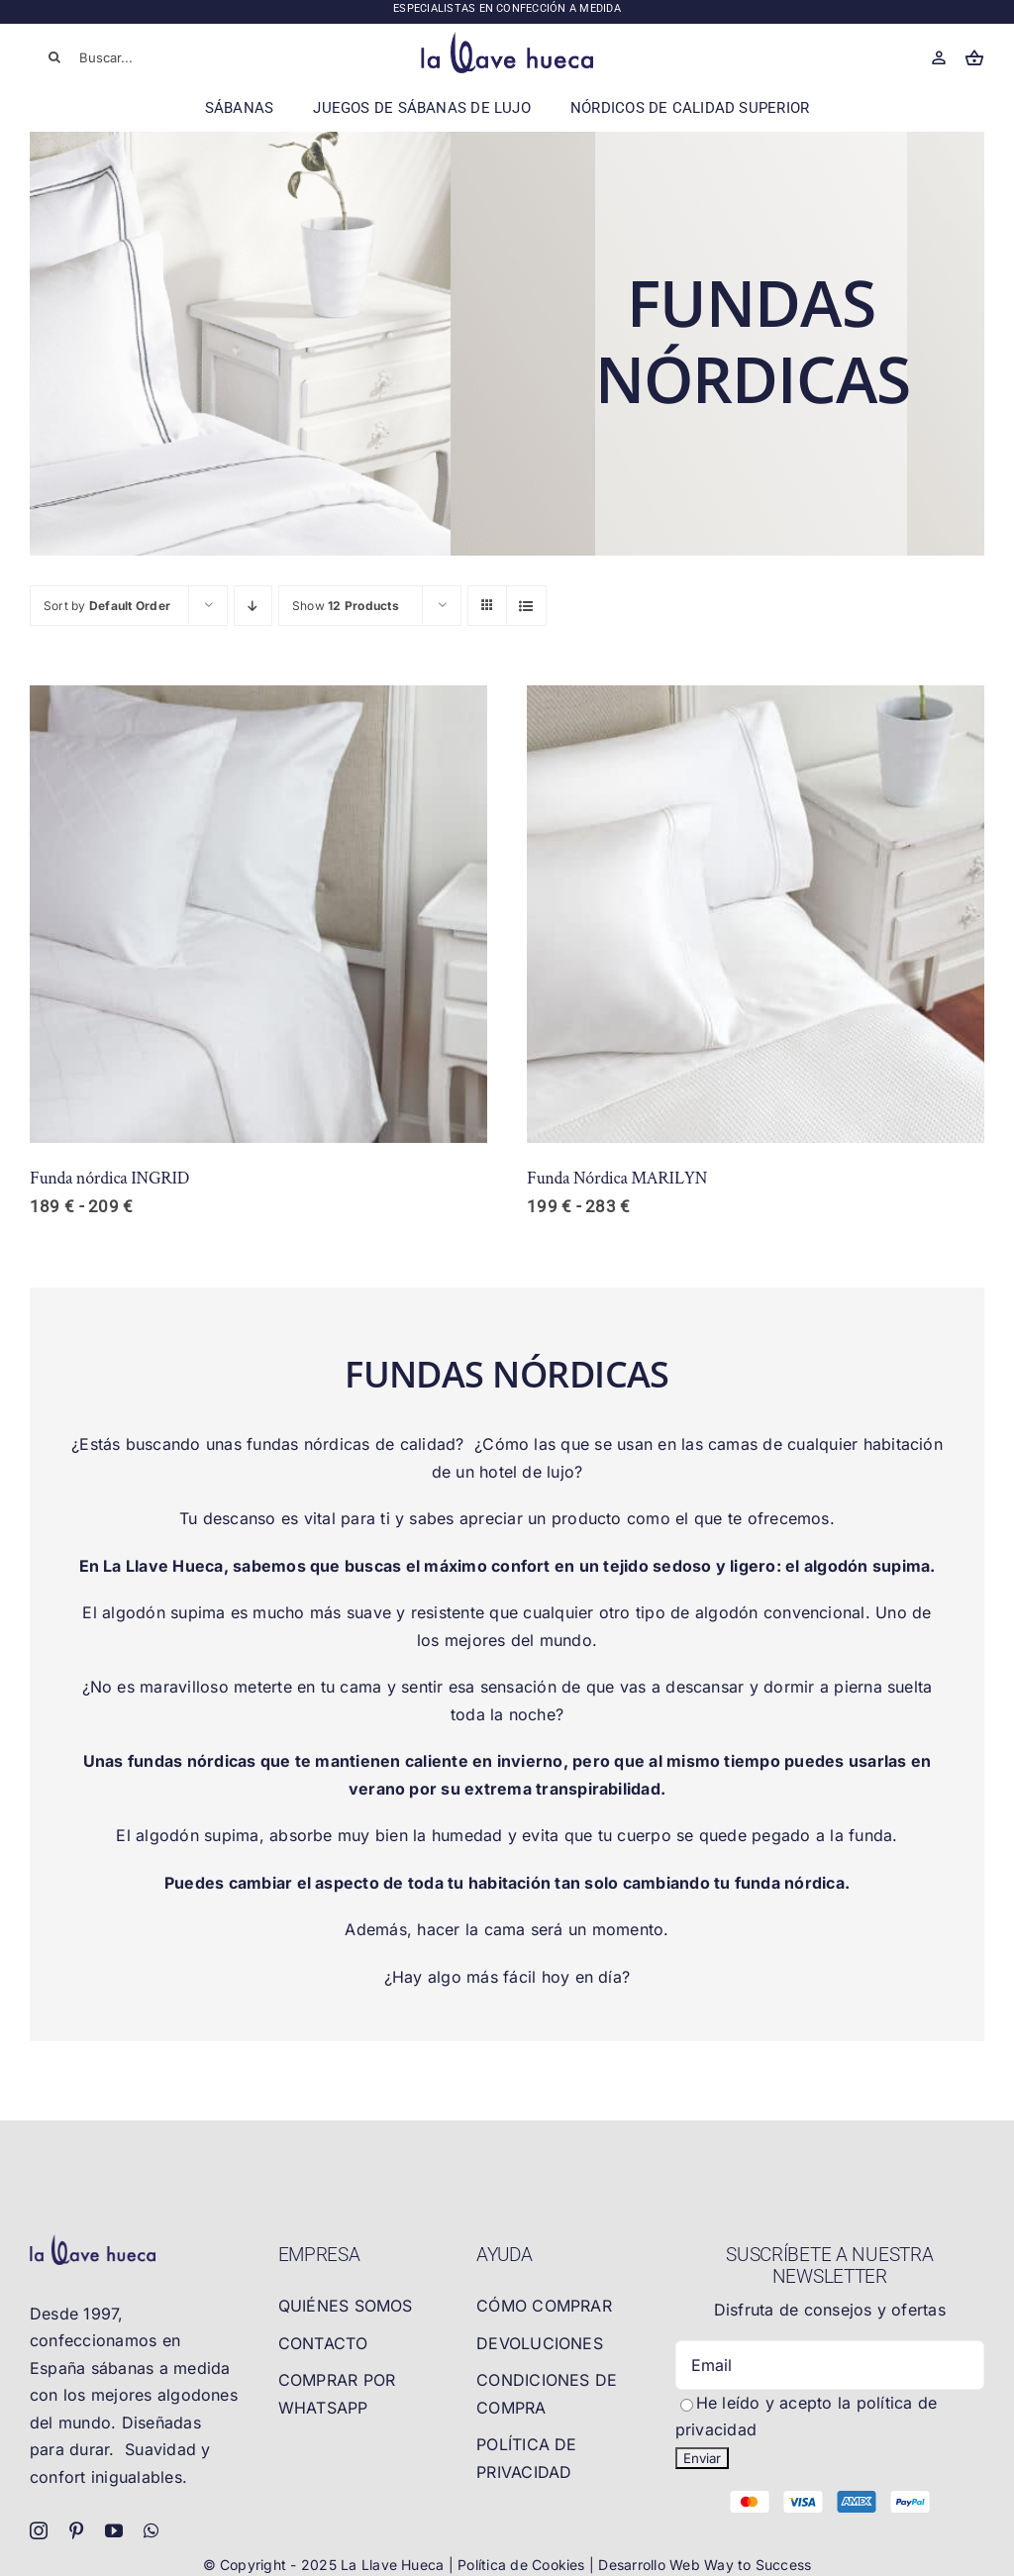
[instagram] (39, 2530)
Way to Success (757, 2564)
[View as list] (526, 605)
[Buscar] (54, 57)
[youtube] (114, 2530)
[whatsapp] (151, 2530)
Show (345, 605)
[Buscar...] (125, 57)
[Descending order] (253, 605)
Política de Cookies (523, 2564)
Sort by (107, 605)
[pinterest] (76, 2530)
